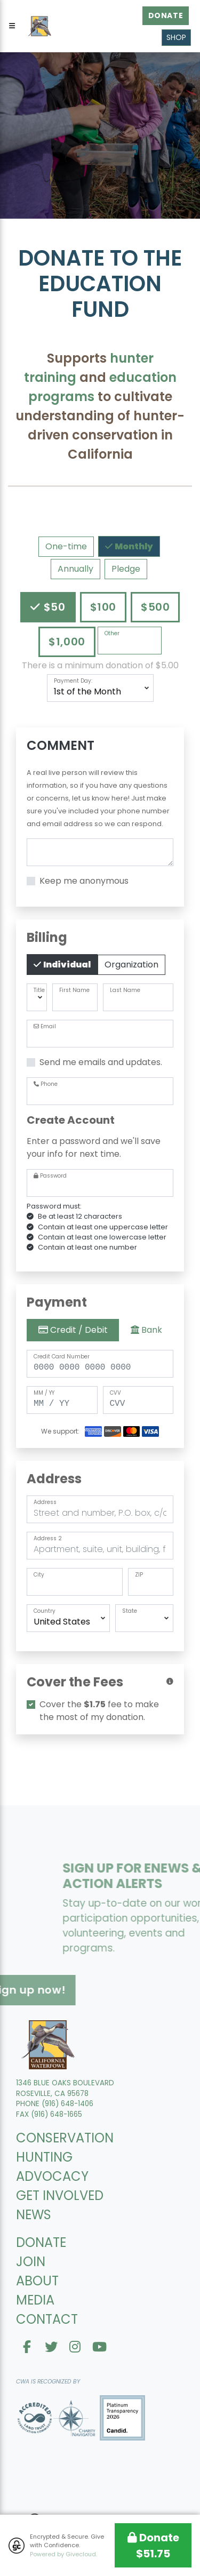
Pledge (125, 569)
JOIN (30, 2261)
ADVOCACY (52, 2176)
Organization (131, 964)
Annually (75, 569)
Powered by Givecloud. (63, 2554)
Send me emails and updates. (100, 1062)
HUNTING (44, 2157)
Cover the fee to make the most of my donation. (99, 1710)
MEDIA (35, 2300)
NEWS (33, 2214)
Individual (66, 964)
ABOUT (37, 2281)
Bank (146, 1330)
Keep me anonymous (84, 881)
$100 (103, 606)
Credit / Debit (73, 1330)
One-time (66, 546)
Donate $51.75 (153, 2545)
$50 (53, 606)
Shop (176, 37)
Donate (165, 15)
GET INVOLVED (59, 2195)
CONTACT (47, 2319)
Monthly (133, 546)
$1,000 (67, 641)
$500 (155, 606)
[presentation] (100, 1768)
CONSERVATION (65, 2138)
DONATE (41, 2242)
